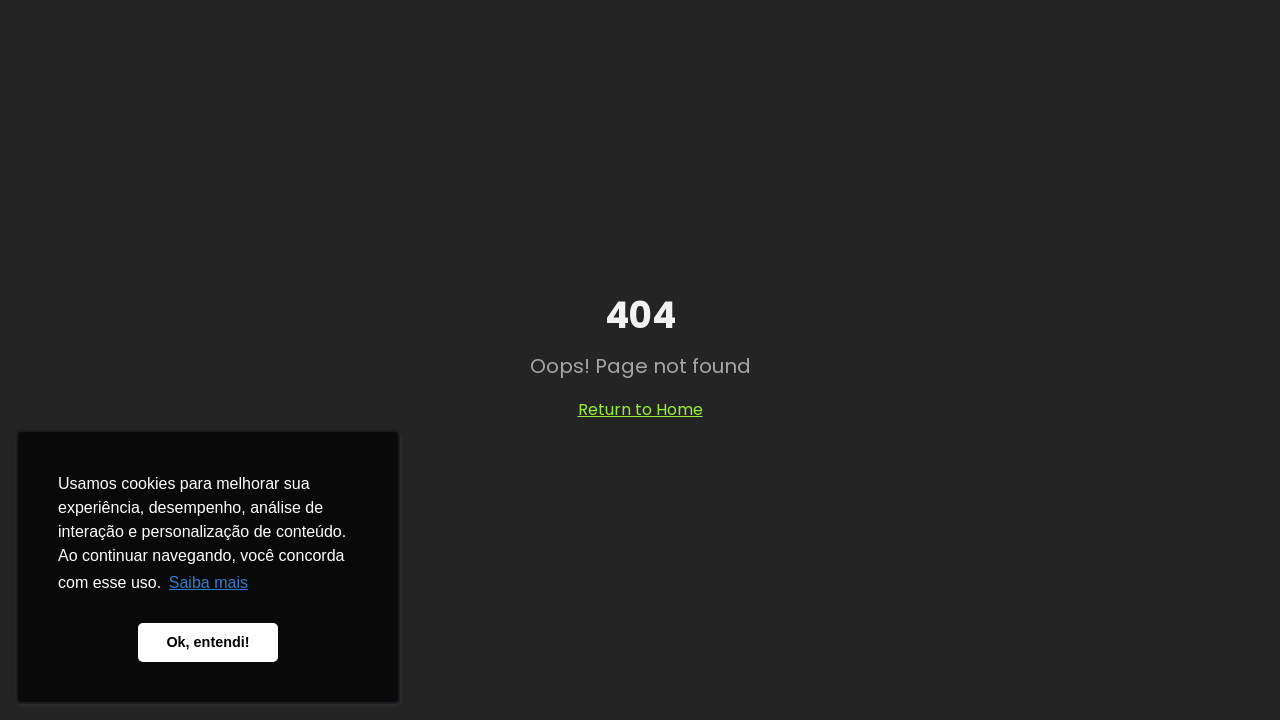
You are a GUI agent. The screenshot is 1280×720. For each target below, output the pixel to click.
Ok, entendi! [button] (207, 642)
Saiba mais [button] (208, 582)
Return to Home (640, 409)
